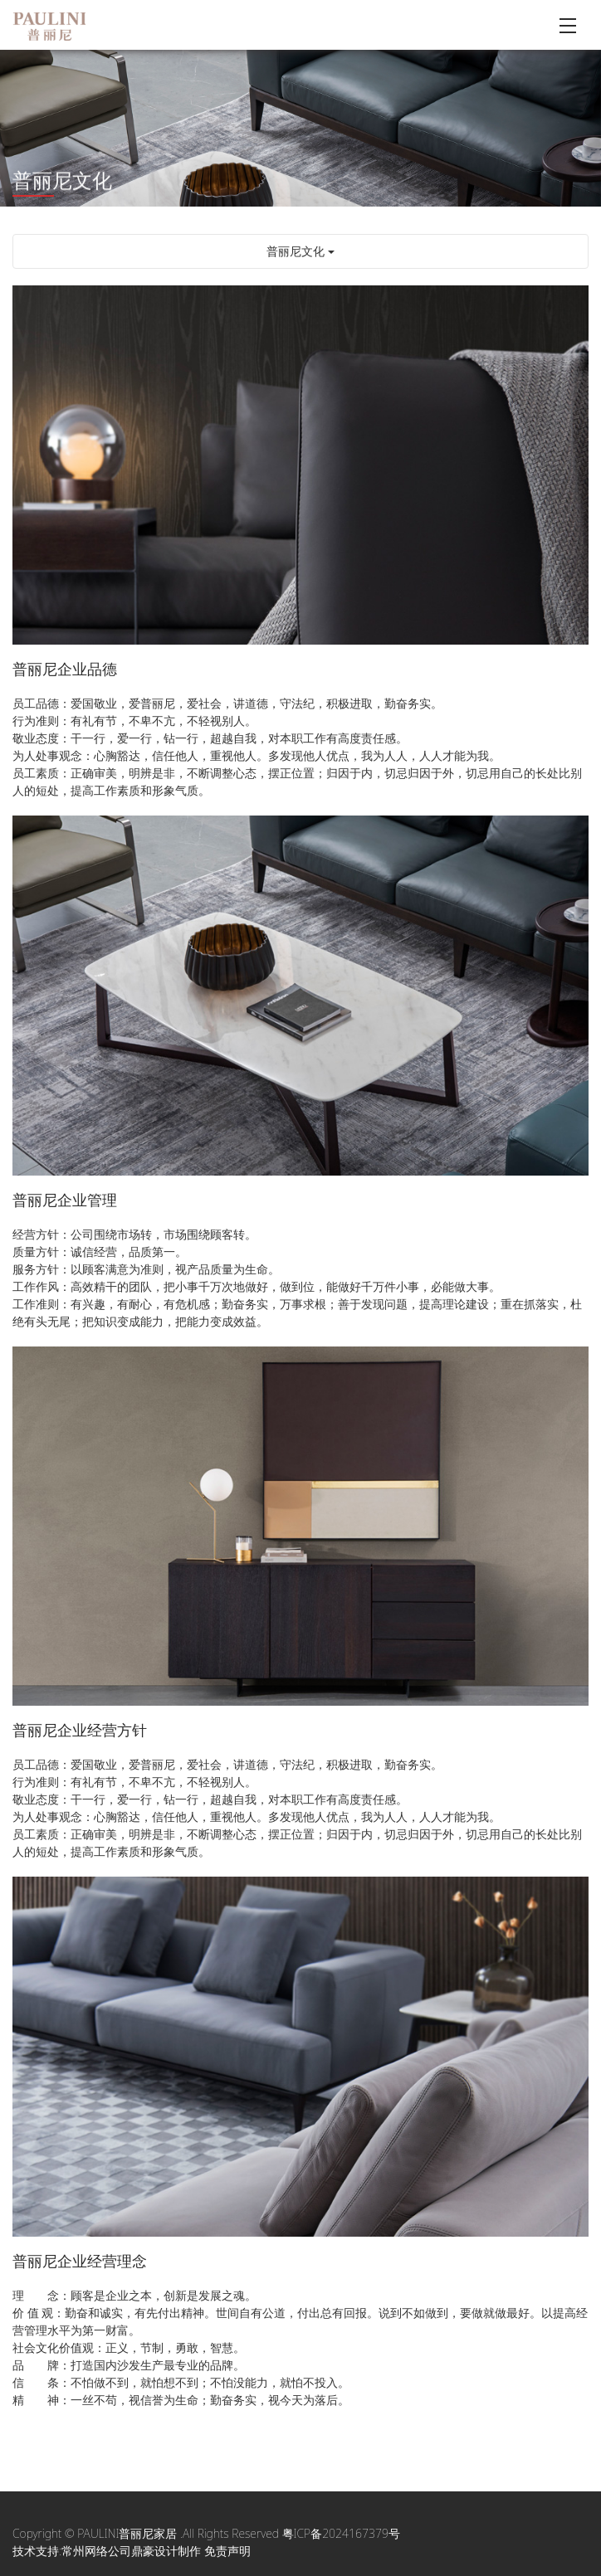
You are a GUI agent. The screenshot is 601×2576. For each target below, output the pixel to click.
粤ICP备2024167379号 (341, 2533)
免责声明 (227, 2551)
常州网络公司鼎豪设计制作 (131, 2551)
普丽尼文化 (300, 251)
